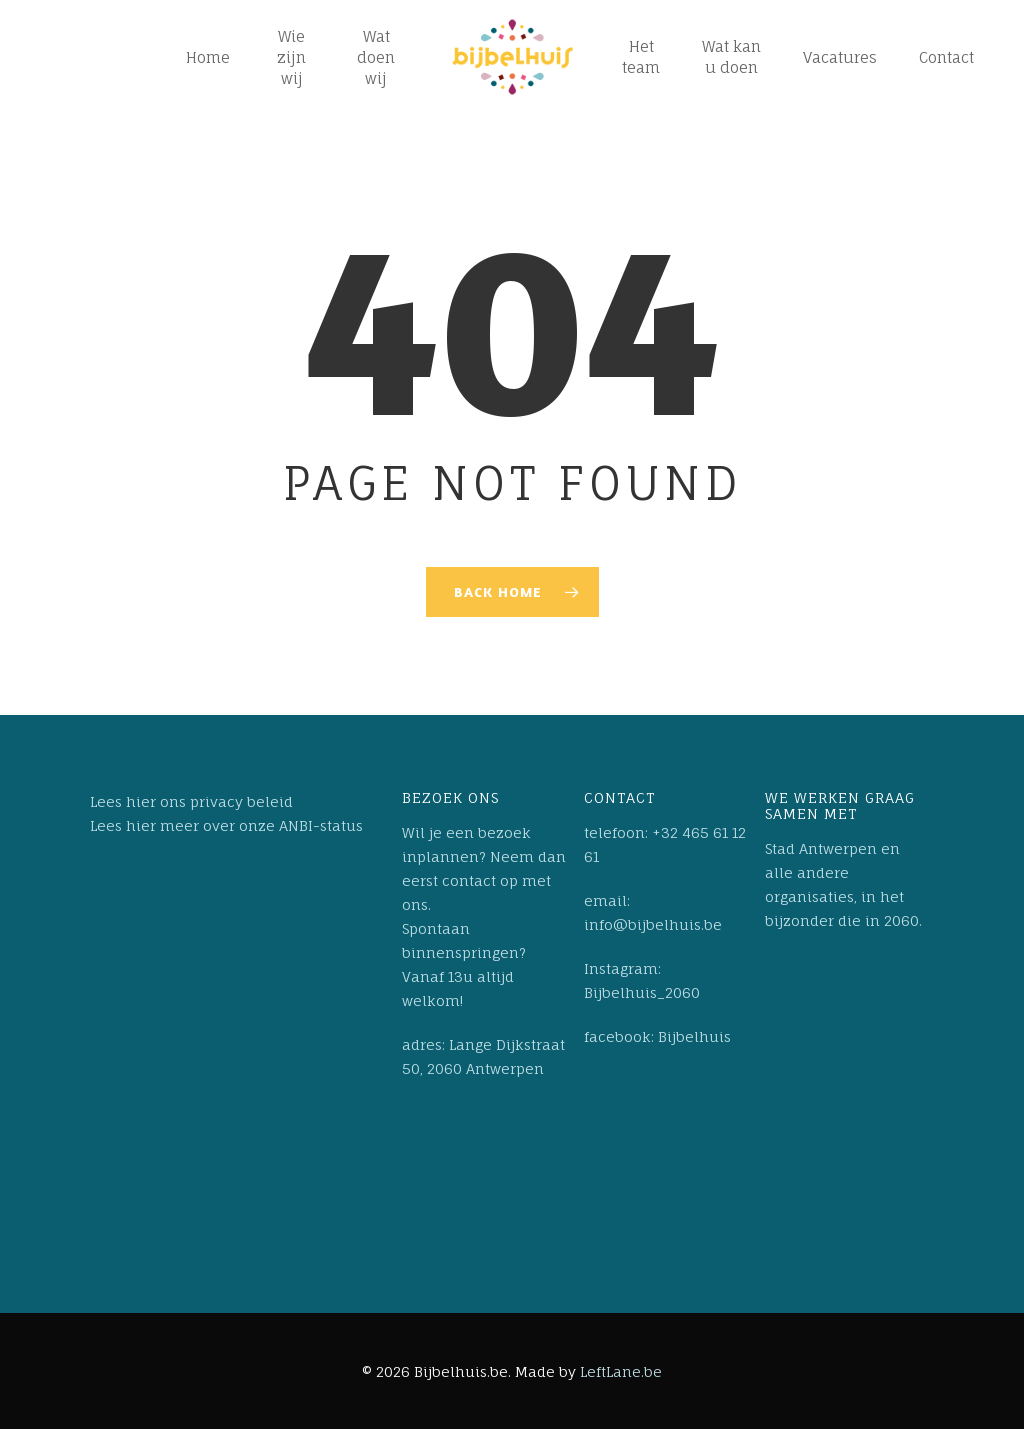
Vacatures (840, 57)
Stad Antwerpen (821, 848)
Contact (946, 57)
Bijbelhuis (694, 1036)
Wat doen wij (376, 57)
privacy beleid (241, 801)
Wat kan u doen (731, 57)
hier (141, 801)
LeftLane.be (621, 1371)
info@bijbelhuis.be (653, 924)
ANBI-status (321, 825)
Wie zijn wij (291, 57)
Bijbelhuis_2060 (642, 992)
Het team (641, 57)
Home (208, 57)
